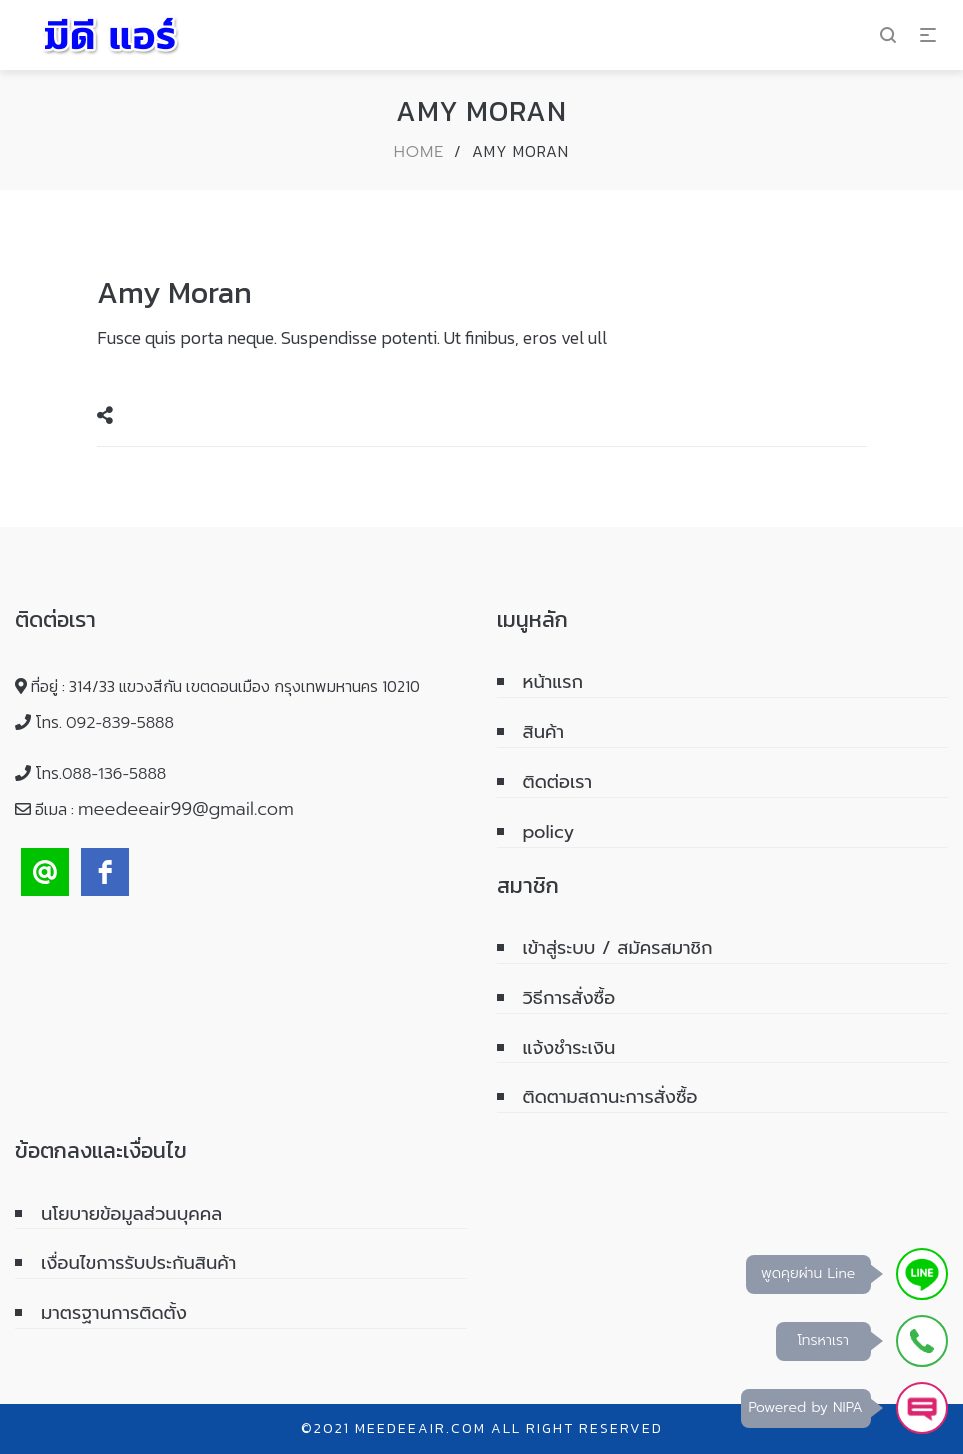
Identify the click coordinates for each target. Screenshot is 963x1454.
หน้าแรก (553, 682)
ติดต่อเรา (558, 782)
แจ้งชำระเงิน (569, 1048)
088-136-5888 (114, 774)
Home (419, 152)
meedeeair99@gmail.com (186, 809)
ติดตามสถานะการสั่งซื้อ (610, 1097)
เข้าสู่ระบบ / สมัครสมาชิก (618, 948)
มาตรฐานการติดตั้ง (114, 1313)
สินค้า (544, 732)
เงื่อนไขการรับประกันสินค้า (138, 1263)
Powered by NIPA (806, 1407)
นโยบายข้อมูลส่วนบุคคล (131, 1214)
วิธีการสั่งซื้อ (569, 998)
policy (549, 832)
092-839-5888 (120, 723)
